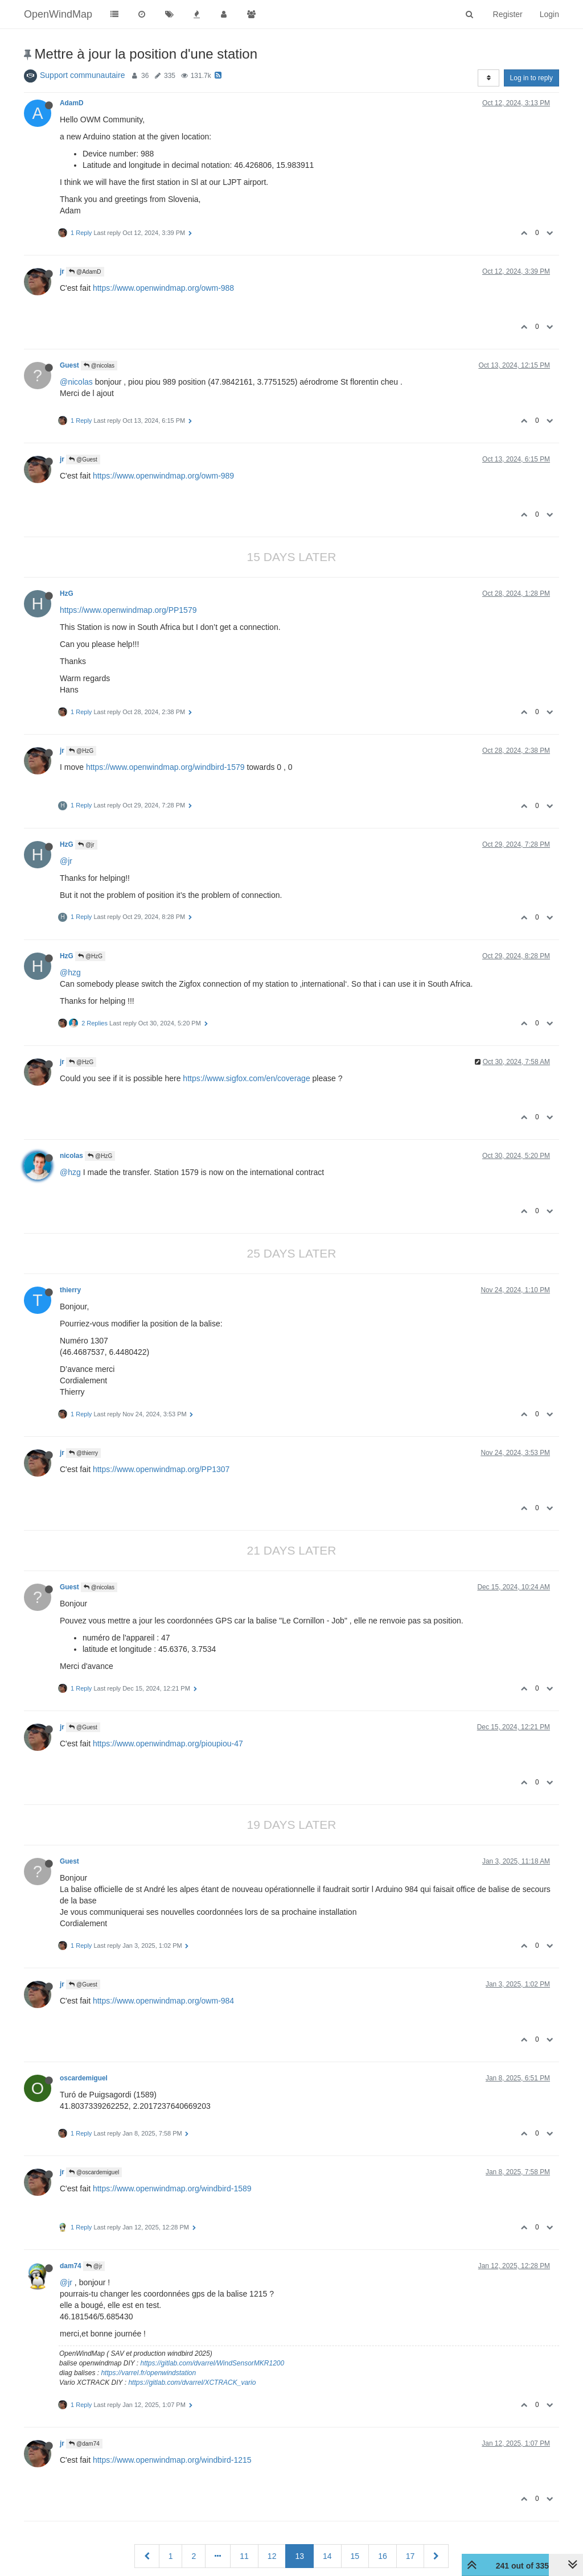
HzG (66, 593)
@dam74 (84, 2444)
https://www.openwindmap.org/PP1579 (128, 610)
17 (410, 2556)
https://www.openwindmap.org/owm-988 (163, 287)
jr (62, 271)
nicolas (71, 1156)
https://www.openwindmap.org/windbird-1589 (172, 2188)
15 (355, 2556)
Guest (69, 365)
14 (327, 2556)
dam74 (70, 2266)
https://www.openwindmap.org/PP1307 (161, 1469)
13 (299, 2556)
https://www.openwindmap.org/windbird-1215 (172, 2459)
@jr (86, 845)
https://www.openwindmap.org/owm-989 (163, 475)
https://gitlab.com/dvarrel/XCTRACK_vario (192, 2383)
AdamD (72, 103)
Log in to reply (531, 78)
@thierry (83, 1453)
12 (272, 2556)
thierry (70, 1290)
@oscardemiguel (94, 2172)
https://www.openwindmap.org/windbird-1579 (165, 767)
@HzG (81, 751)
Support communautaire (82, 75)
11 (244, 2556)
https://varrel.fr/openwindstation (148, 2373)
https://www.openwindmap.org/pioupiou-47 (168, 1743)
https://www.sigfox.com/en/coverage (246, 1078)
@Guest (83, 459)
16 (382, 2556)
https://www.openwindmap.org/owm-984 (163, 2000)
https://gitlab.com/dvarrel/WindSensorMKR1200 (213, 2363)
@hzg (70, 972)
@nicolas (99, 365)
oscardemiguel (84, 2078)
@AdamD (85, 272)
